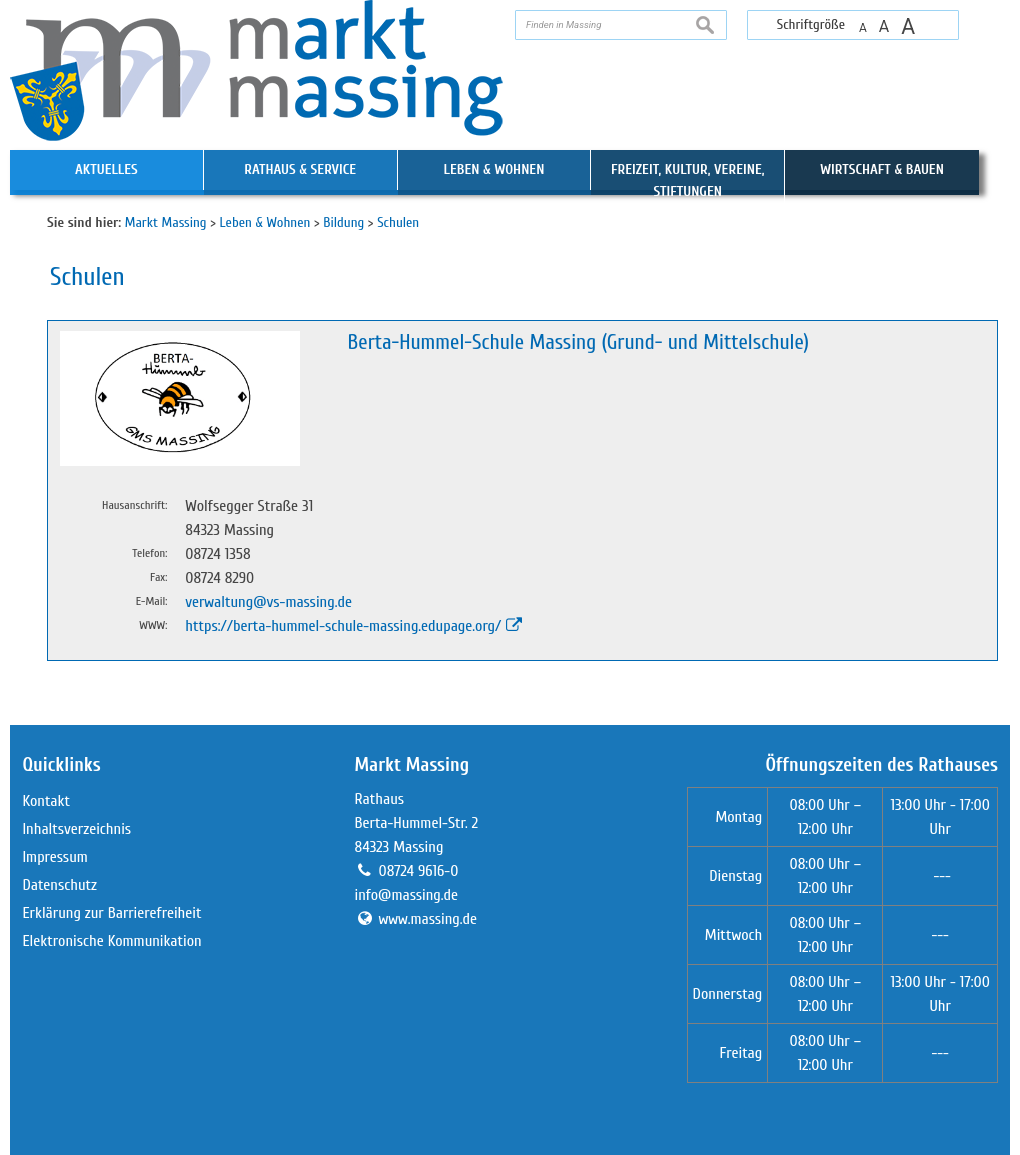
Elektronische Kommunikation (111, 941)
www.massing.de (428, 919)
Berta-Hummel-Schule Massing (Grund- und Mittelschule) (578, 342)
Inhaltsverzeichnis (76, 829)
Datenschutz (59, 885)
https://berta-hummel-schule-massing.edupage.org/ (343, 626)
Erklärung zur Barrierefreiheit (111, 913)
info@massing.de (406, 895)
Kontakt (46, 801)
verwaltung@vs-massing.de (268, 602)
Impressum (54, 857)
